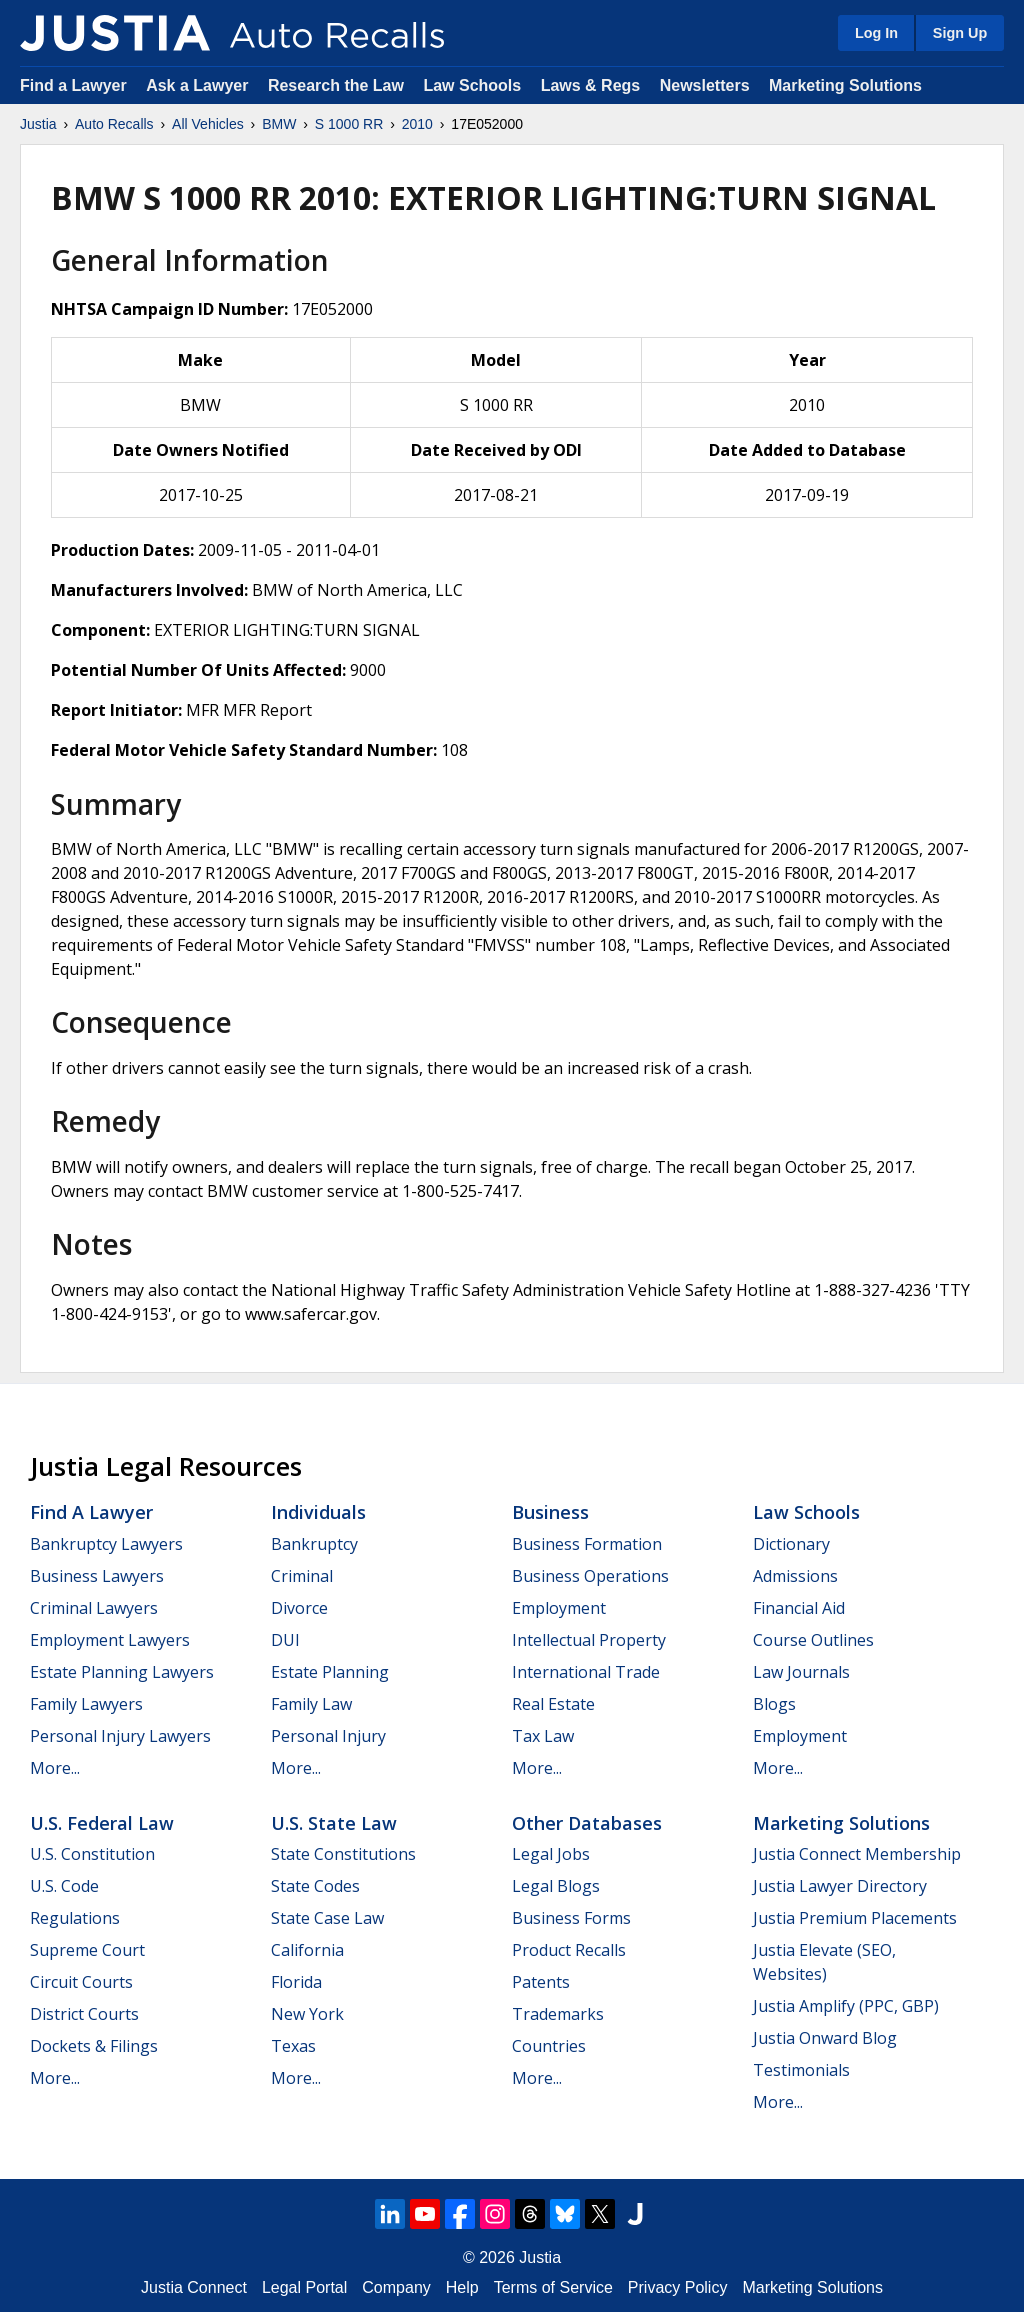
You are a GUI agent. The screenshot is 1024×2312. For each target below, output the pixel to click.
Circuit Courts (81, 1982)
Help (462, 2287)
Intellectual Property (589, 1640)
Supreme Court (87, 1950)
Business (550, 1512)
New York (307, 2014)
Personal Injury (328, 1736)
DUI (285, 1640)
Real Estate (553, 1704)
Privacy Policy (678, 2287)
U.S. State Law (334, 1823)
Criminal (302, 1576)
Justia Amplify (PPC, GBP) (846, 2006)
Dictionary (791, 1544)
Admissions (795, 1576)
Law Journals (801, 1672)
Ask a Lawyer (199, 85)
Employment (559, 1608)
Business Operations (590, 1576)
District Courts (84, 2014)
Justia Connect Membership (857, 1854)
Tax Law (543, 1736)
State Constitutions (343, 1854)
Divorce (299, 1608)
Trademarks (558, 2014)
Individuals (318, 1512)
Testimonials (801, 2070)
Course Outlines (813, 1640)
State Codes (315, 1886)
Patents (541, 1982)
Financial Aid (799, 1608)
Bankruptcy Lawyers (106, 1544)
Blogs (774, 1704)
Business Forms (571, 1918)
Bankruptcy (314, 1544)
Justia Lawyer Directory (840, 1886)
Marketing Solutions (845, 85)
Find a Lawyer (73, 85)
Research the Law (336, 85)
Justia (38, 124)
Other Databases (587, 1823)
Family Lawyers (86, 1704)
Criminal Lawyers (94, 1608)
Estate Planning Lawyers (122, 1672)
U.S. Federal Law (102, 1823)
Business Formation (587, 1544)
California (307, 1950)
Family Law (311, 1704)
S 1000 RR (349, 124)
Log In (876, 33)
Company (396, 2287)
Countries (549, 2046)
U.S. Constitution (92, 1854)
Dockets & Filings (94, 2046)
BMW (279, 124)
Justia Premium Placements (855, 1918)
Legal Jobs (551, 1854)
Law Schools (472, 85)
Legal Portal (304, 2287)
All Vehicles (208, 124)
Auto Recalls (114, 124)
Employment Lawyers (110, 1640)
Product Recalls (569, 1950)
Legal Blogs (556, 1886)
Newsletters (705, 85)
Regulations (75, 1918)
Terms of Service (553, 2287)
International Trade (586, 1672)
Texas (293, 2046)
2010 (417, 124)
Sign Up (960, 33)
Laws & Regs (591, 85)
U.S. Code (64, 1886)
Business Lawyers (97, 1576)
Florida (296, 1982)
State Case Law (327, 1918)
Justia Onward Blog (825, 2038)
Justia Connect (194, 2287)
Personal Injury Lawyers (120, 1736)
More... (55, 1768)
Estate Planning (330, 1672)
